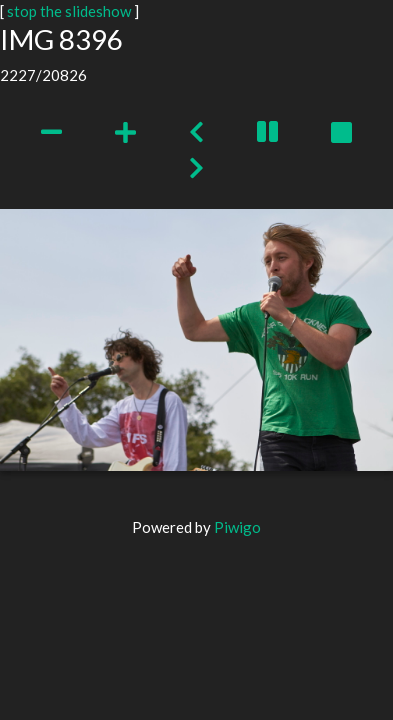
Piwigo (237, 527)
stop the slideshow (69, 11)
